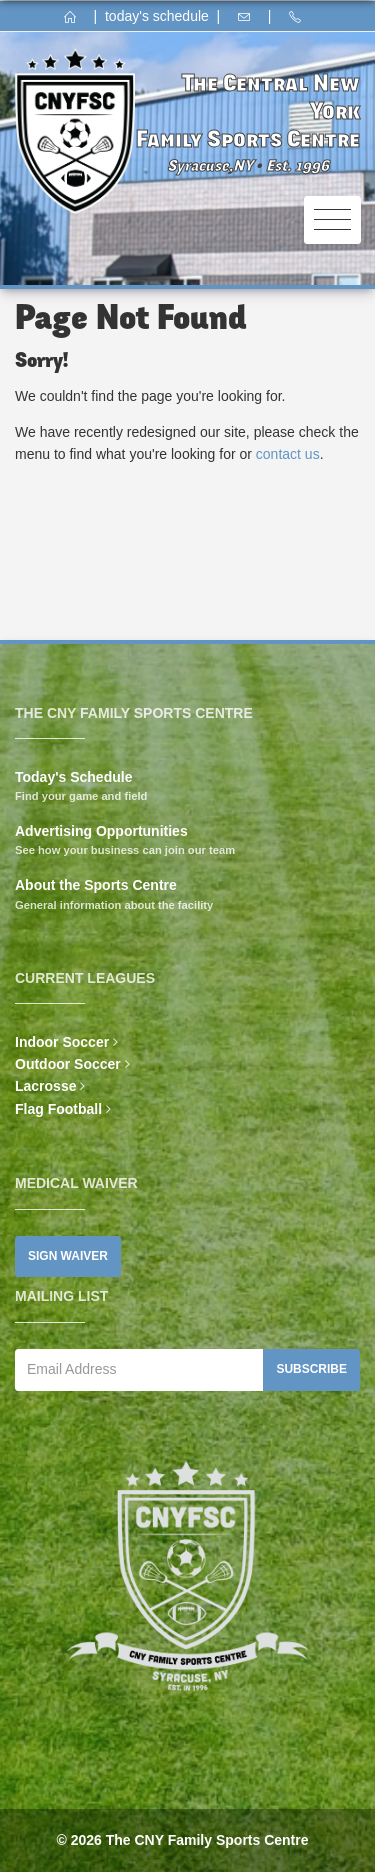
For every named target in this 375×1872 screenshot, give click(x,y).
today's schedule (157, 16)
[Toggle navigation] (332, 220)
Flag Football (58, 1109)
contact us (288, 454)
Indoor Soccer (62, 1042)
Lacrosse (45, 1086)
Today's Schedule (73, 777)
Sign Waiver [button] (68, 1256)
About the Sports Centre (96, 885)
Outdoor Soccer (68, 1064)
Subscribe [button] (311, 1369)
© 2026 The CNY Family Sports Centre (182, 1840)
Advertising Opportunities (101, 831)
